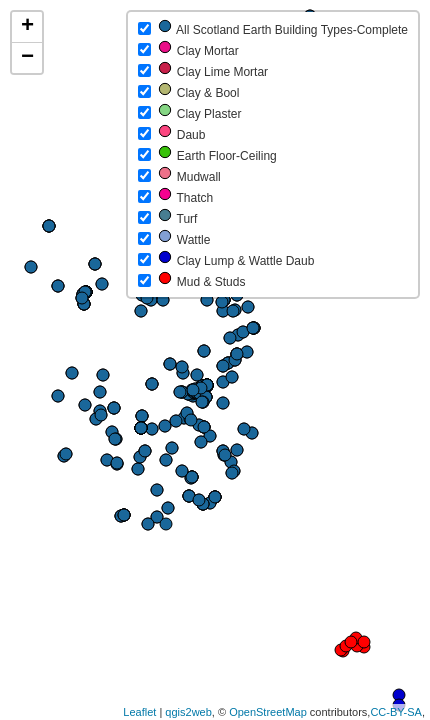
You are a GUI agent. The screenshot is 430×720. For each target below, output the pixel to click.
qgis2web (188, 712)
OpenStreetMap (268, 712)
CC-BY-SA (396, 712)
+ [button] (27, 27)
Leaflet (139, 712)
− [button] (27, 58)
